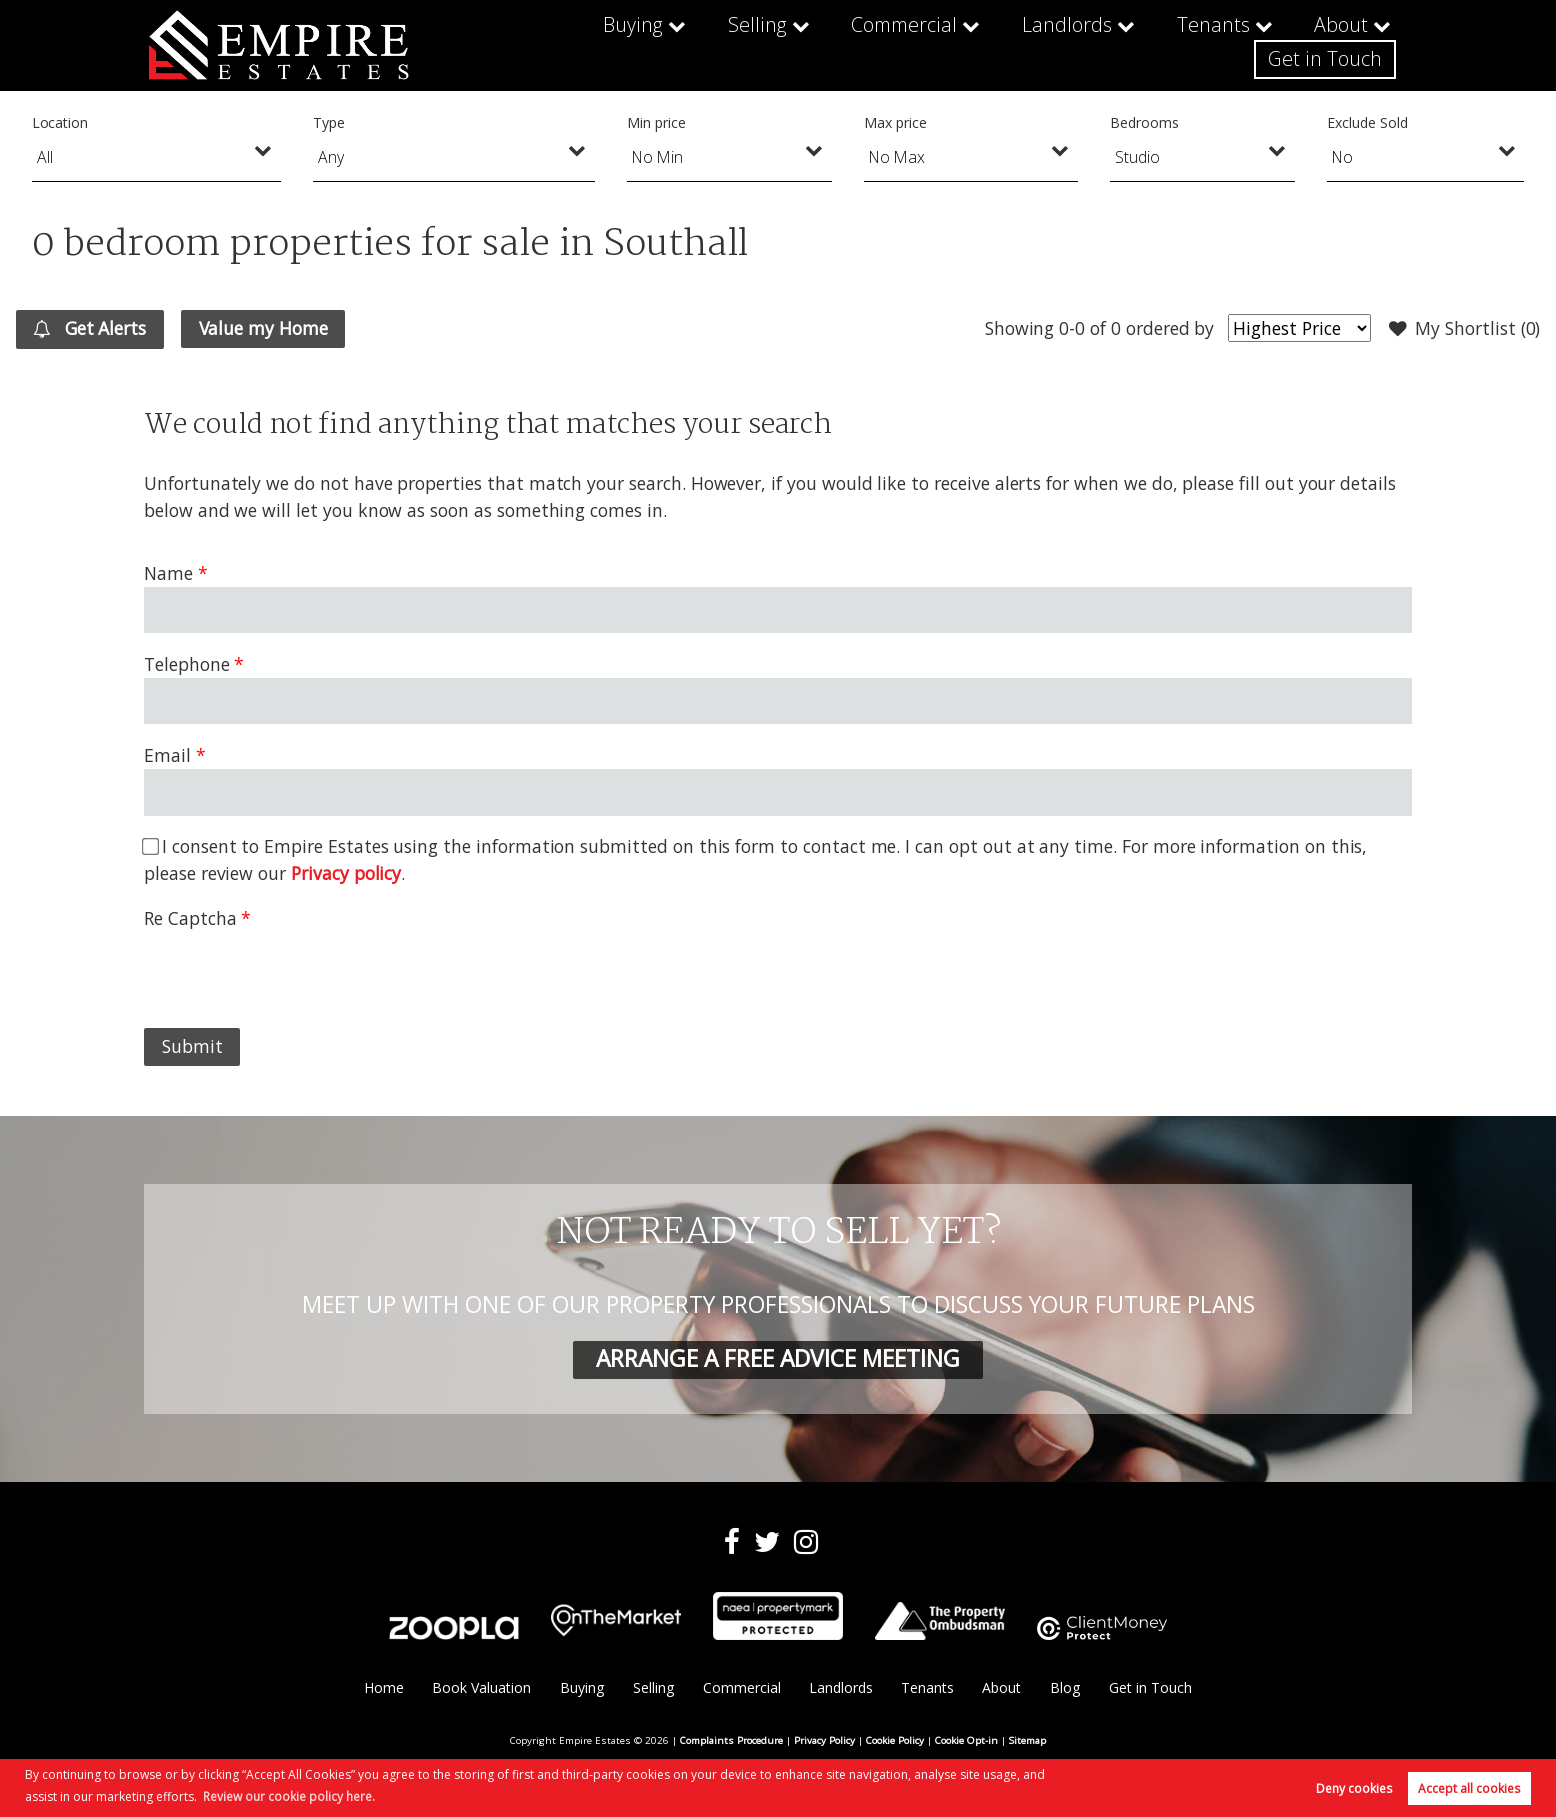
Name (168, 573)
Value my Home (263, 328)
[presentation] (296, 971)
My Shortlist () (1465, 329)
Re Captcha (190, 918)
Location (60, 122)
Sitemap (1027, 1740)
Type (329, 122)
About (1177, 45)
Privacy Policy (824, 1740)
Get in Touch (1329, 45)
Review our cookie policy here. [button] (289, 1796)
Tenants (1053, 45)
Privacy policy (346, 873)
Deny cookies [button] (1354, 1788)
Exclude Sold (1367, 122)
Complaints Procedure (731, 1740)
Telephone (187, 664)
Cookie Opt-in (966, 1740)
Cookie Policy (895, 1740)
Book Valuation (481, 1687)
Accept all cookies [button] (1469, 1788)
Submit (192, 1046)
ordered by (1170, 328)
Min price (656, 122)
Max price (895, 122)
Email (167, 755)
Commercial (758, 45)
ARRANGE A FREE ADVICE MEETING (778, 1358)
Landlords (913, 45)
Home (384, 1687)
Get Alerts (89, 329)
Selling (617, 45)
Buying (496, 45)
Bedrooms (1144, 122)
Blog (1065, 1687)
